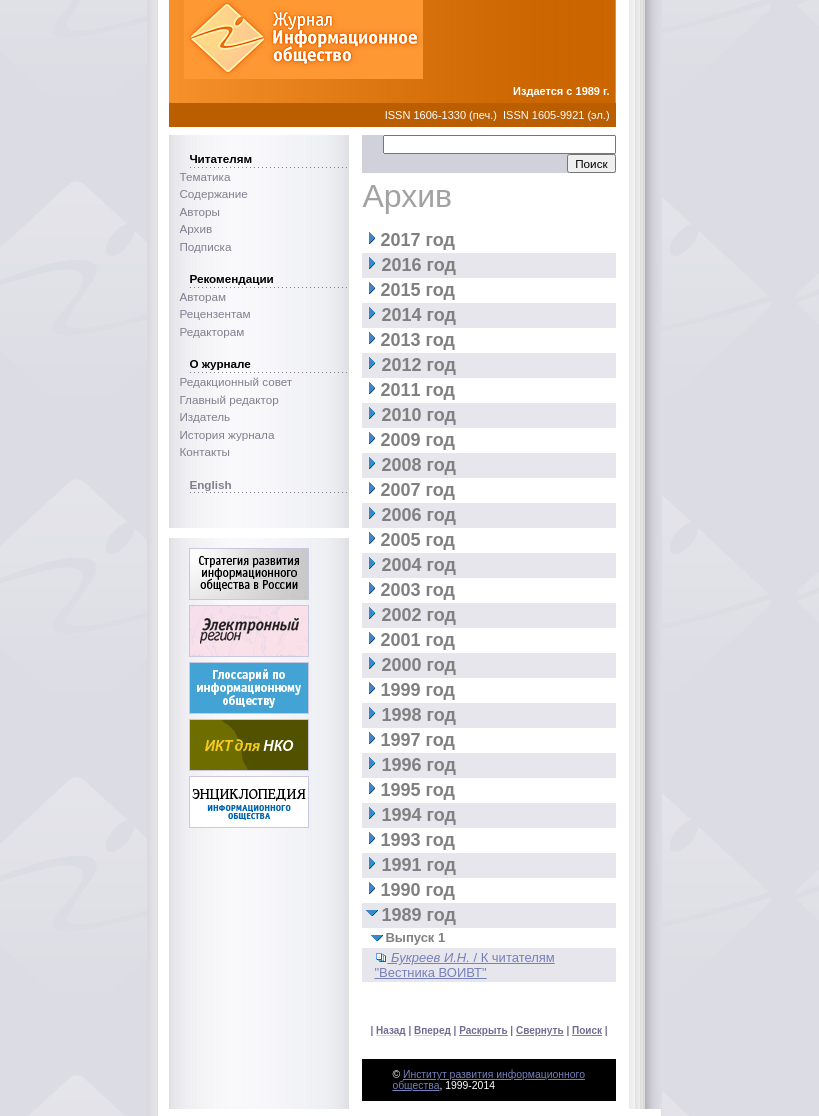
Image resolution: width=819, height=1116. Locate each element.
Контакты (204, 451)
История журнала (226, 434)
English (210, 484)
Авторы (199, 211)
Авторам (202, 296)
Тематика (204, 176)
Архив (195, 228)
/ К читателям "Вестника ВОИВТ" (464, 965)
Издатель (204, 416)
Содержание (213, 193)
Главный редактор (228, 399)
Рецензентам (214, 313)
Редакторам (211, 331)
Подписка (205, 246)
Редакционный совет (235, 381)
